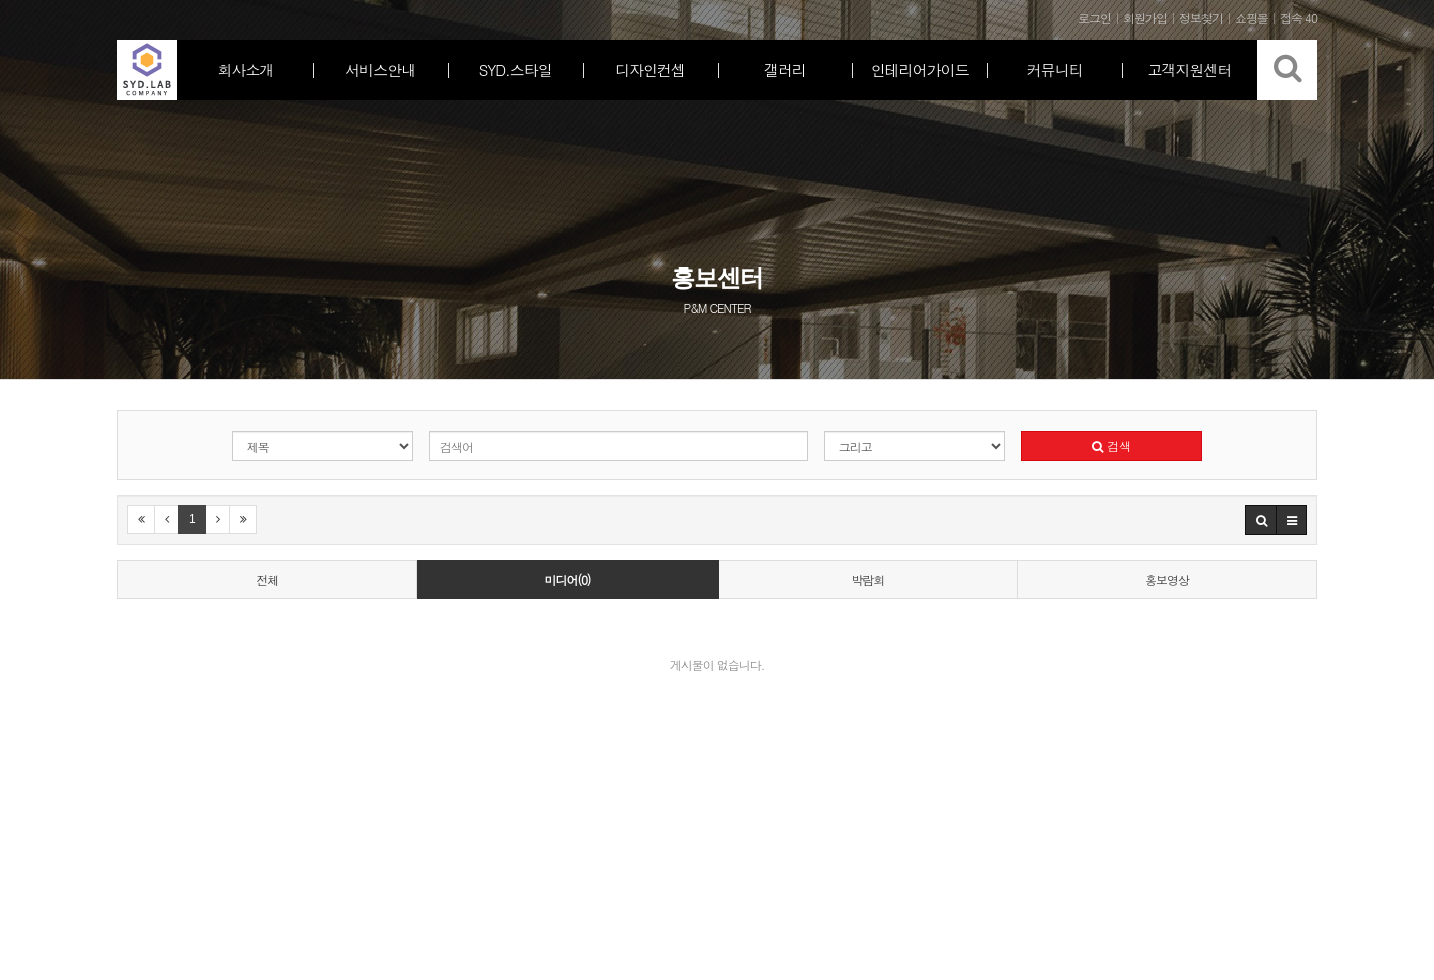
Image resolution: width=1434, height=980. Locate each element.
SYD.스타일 (515, 69)
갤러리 (785, 69)
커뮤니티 (1055, 69)
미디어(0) (567, 579)
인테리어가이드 (920, 69)
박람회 (867, 579)
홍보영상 (1167, 579)
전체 (267, 579)
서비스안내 (380, 69)
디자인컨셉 (650, 69)
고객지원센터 (1190, 69)
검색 (1111, 445)
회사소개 (245, 69)
